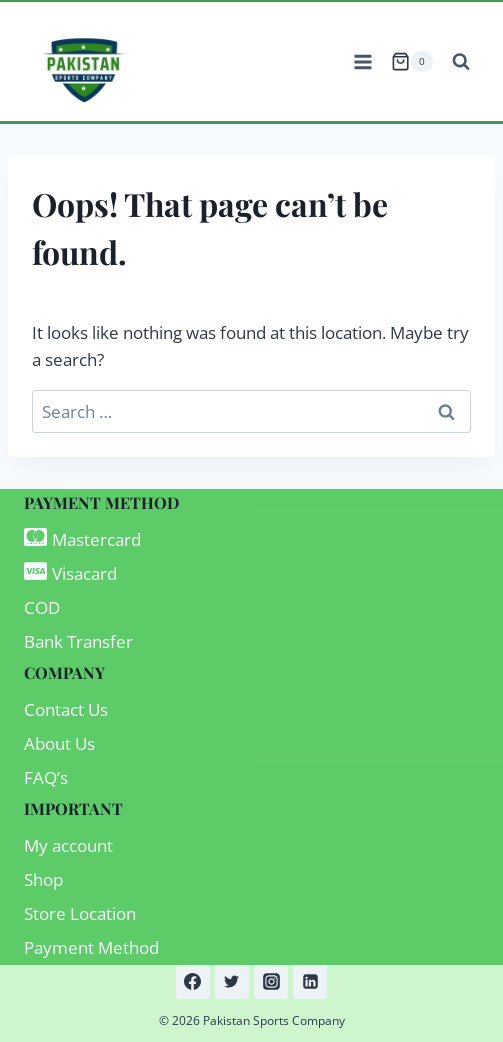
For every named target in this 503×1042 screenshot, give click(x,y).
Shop (43, 879)
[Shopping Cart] (412, 62)
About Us (59, 743)
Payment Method (91, 947)
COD (42, 607)
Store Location (80, 913)
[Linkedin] (310, 982)
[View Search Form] (461, 62)
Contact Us (66, 709)
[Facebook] (193, 982)
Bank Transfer (78, 641)
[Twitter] (232, 982)
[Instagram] (271, 982)
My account (68, 845)
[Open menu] (362, 61)
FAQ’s (46, 777)
